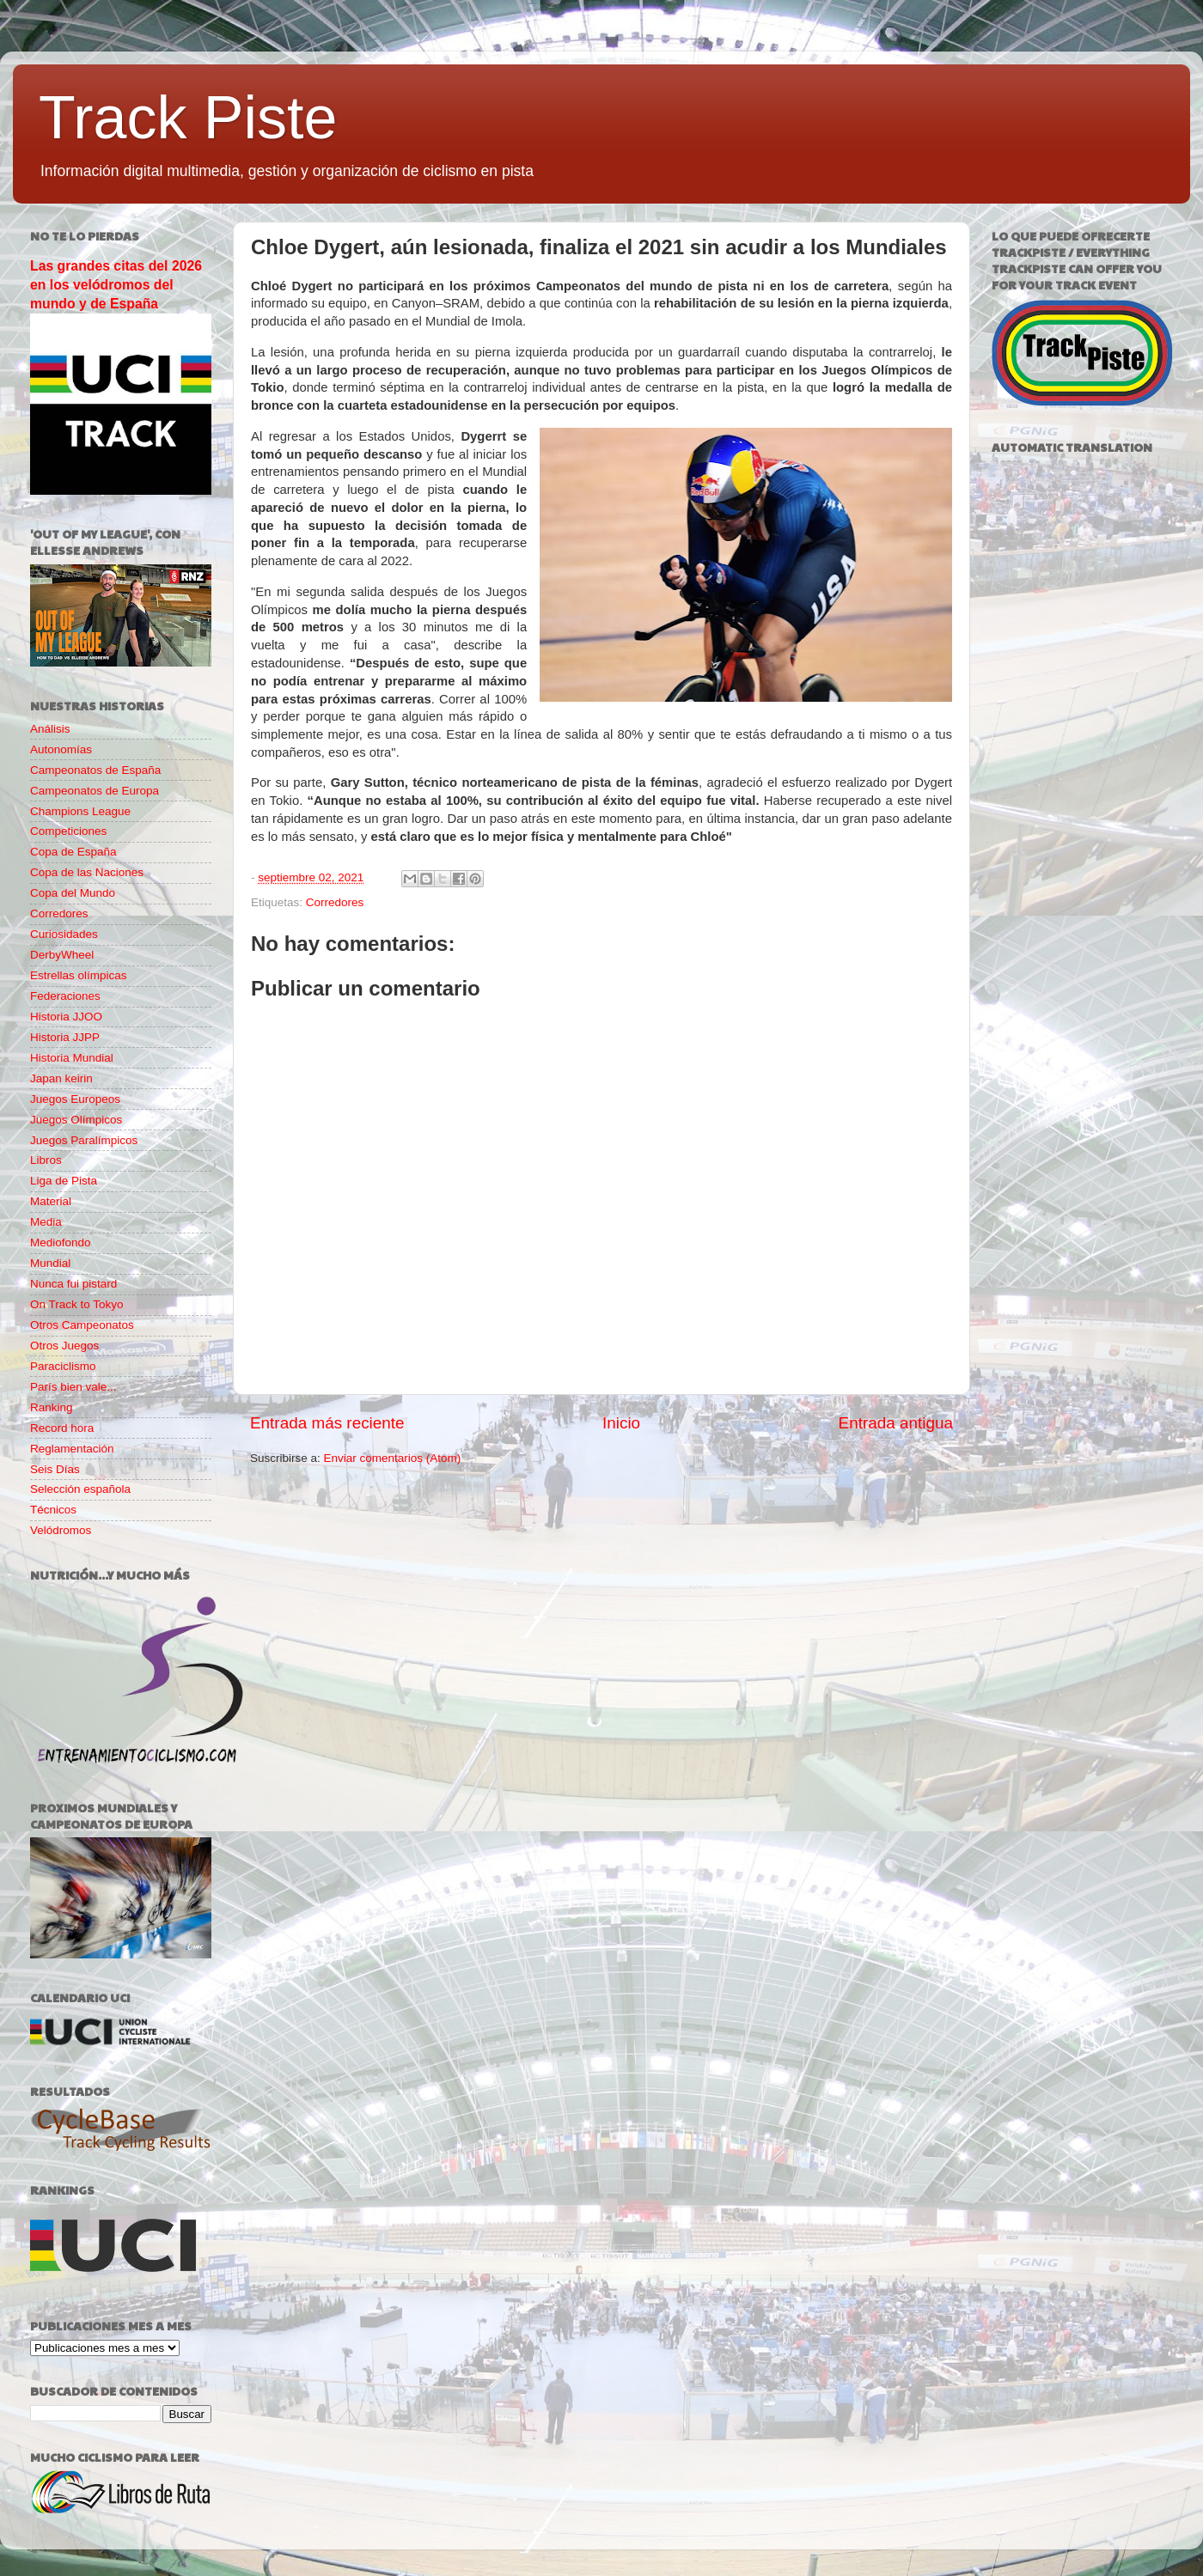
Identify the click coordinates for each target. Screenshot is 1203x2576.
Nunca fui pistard (73, 1283)
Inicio (621, 1423)
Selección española (80, 1489)
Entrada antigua (896, 1423)
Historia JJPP (65, 1037)
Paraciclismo (63, 1366)
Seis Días (55, 1469)
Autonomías (61, 749)
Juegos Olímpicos (76, 1119)
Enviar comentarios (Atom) (392, 1458)
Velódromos (60, 1530)
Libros (46, 1160)
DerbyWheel (62, 954)
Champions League (80, 811)
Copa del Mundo (72, 892)
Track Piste (188, 117)
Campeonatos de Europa (94, 790)
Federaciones (65, 996)
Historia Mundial (71, 1057)
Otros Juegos (64, 1345)
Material (50, 1201)
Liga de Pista (63, 1180)
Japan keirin (61, 1078)
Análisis (50, 728)
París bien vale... (73, 1386)
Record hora (62, 1428)
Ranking (51, 1407)
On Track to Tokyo (77, 1304)
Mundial (50, 1263)
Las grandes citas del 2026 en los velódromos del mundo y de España (116, 285)
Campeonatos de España (95, 770)
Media (46, 1221)
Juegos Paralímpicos (83, 1140)
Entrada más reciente (327, 1423)
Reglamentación (72, 1448)
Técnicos (53, 1509)
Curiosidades (64, 934)
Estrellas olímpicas (78, 975)
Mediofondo (60, 1242)
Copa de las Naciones (87, 872)
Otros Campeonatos (82, 1324)
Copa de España (73, 851)
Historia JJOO (66, 1016)
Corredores (335, 902)
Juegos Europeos (75, 1099)
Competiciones (68, 831)
